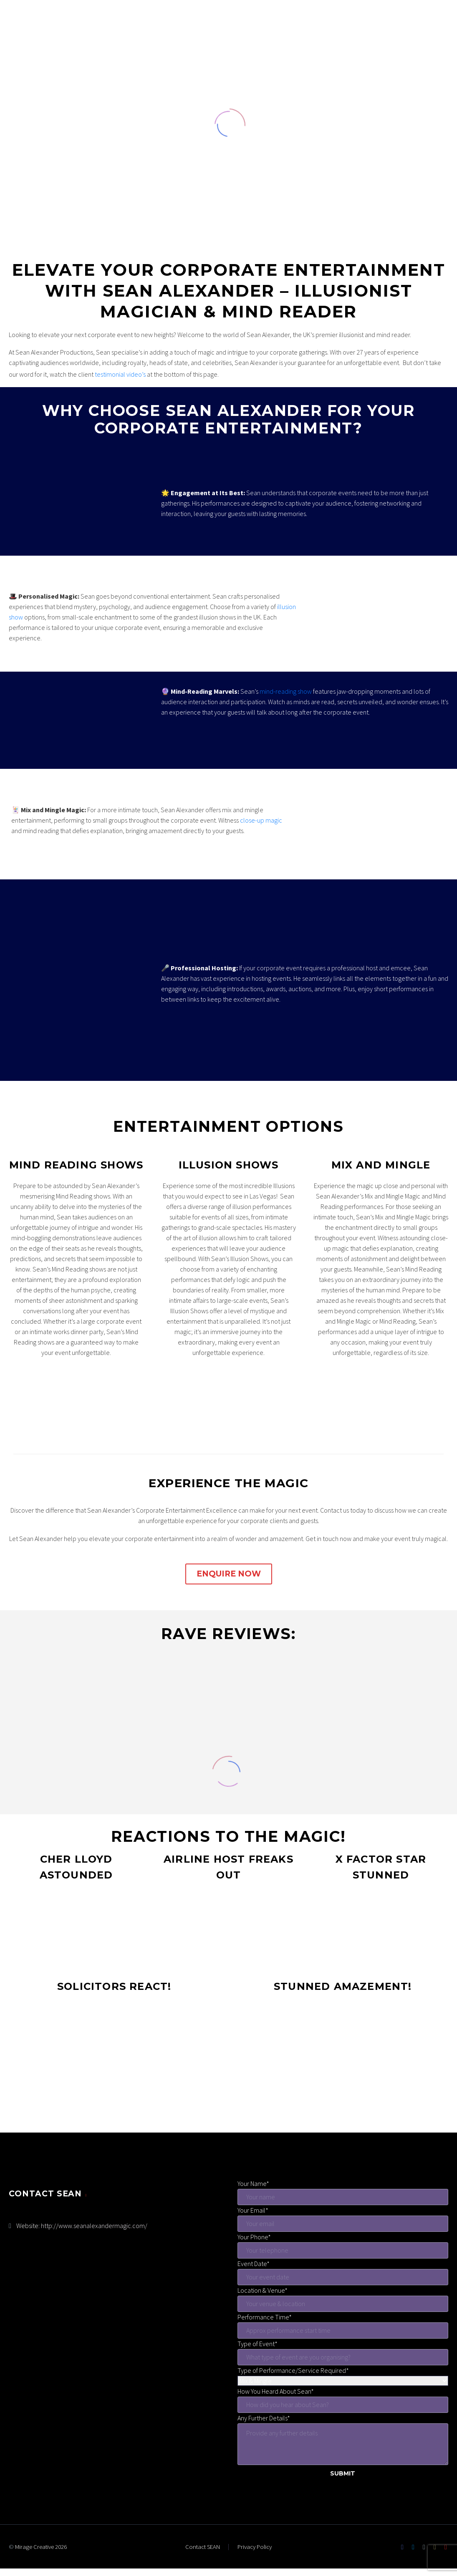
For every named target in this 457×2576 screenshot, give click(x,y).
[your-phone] (343, 2250)
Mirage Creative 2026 (41, 2547)
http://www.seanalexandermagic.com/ (94, 2225)
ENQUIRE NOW (229, 1574)
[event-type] (343, 2357)
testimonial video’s (120, 374)
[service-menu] (343, 2381)
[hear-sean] (343, 2405)
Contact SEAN (202, 2547)
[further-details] (343, 2444)
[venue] (343, 2304)
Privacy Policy (254, 2547)
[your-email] (343, 2224)
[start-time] (343, 2330)
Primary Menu (434, 38)
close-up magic (261, 820)
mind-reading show (286, 691)
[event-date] (343, 2277)
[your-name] (343, 2197)
